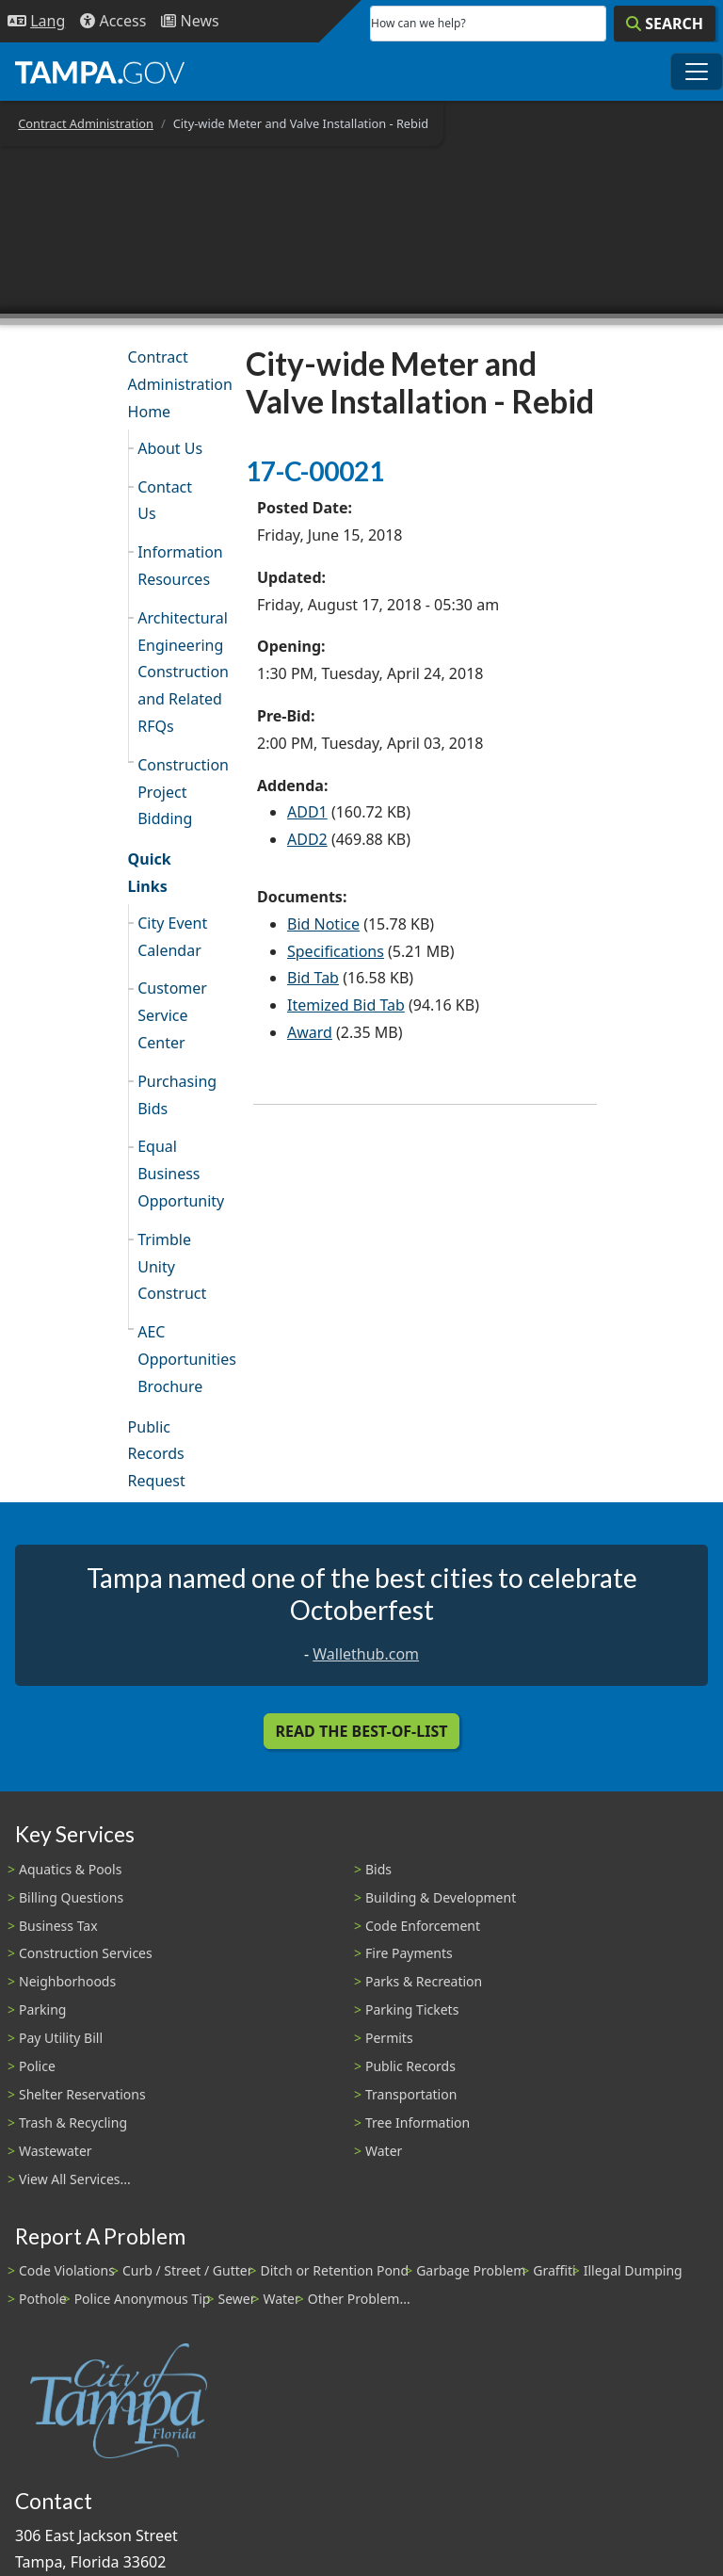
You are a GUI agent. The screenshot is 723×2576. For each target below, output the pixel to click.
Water (383, 2151)
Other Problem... (359, 2299)
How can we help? (418, 23)
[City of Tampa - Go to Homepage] (100, 71)
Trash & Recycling (73, 2122)
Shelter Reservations (82, 2094)
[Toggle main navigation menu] (696, 71)
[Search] (664, 23)
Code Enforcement (422, 1926)
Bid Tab (313, 977)
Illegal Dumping (633, 2270)
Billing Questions (71, 1897)
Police (37, 2066)
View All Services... (75, 2179)
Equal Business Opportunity (180, 1173)
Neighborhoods (67, 1981)
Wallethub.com (366, 1654)
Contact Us (164, 501)
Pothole (43, 2299)
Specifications (335, 951)
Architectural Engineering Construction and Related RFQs (180, 672)
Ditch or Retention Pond (335, 2270)
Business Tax (58, 1926)
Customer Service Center (172, 1015)
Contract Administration (85, 123)
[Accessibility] (112, 21)
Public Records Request (156, 1454)
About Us (169, 448)
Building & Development (440, 1897)
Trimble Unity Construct (171, 1266)
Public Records (410, 2066)
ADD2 (307, 839)
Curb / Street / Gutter (187, 2270)
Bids (378, 1869)
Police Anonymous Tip (142, 2299)
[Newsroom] (189, 21)
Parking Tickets (411, 2009)
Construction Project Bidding (180, 792)
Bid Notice (323, 924)
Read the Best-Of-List (362, 1731)
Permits (389, 2038)
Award (309, 1032)
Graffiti (554, 2270)
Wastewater (55, 2151)
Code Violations (67, 2270)
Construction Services (86, 1953)
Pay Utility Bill (61, 2038)
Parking (42, 2009)
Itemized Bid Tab (346, 1005)
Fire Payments (409, 1953)
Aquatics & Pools (70, 1869)
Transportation (411, 2094)
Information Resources (180, 566)
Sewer (236, 2299)
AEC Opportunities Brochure (180, 1359)
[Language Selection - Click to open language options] (36, 21)
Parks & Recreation (423, 1981)
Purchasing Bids (177, 1095)
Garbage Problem (470, 2270)
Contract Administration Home (175, 384)
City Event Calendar (172, 937)
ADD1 (307, 812)
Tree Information (417, 2122)
